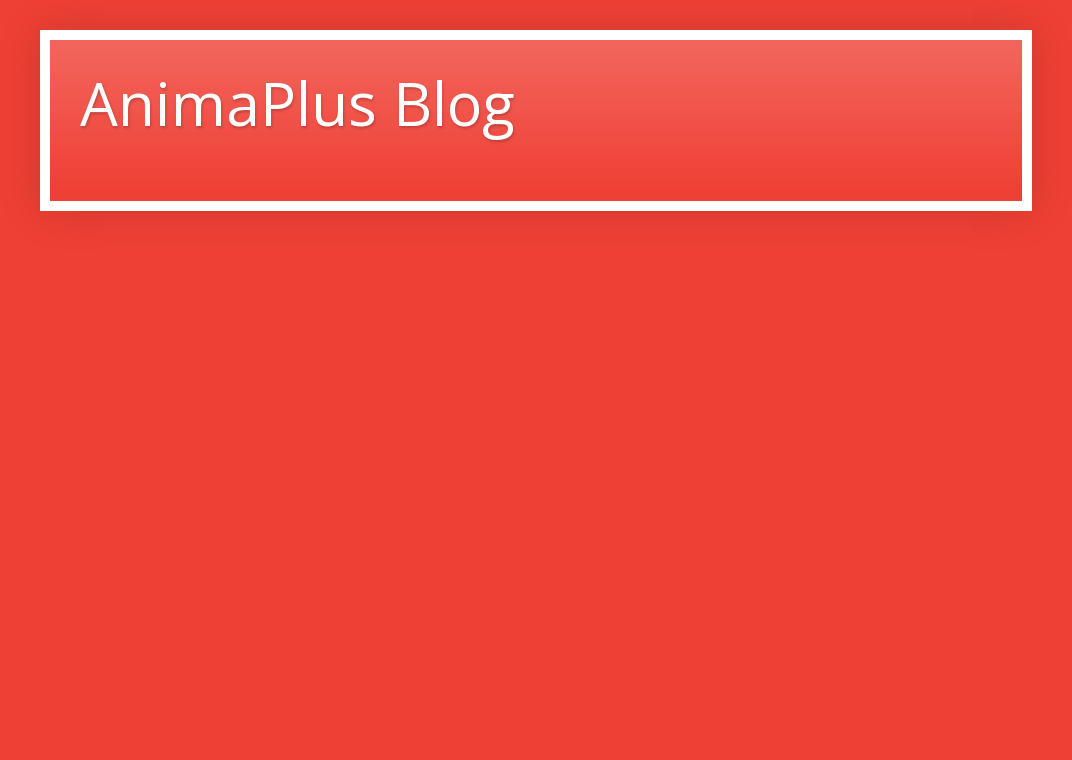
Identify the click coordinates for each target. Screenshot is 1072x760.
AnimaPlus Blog (297, 103)
